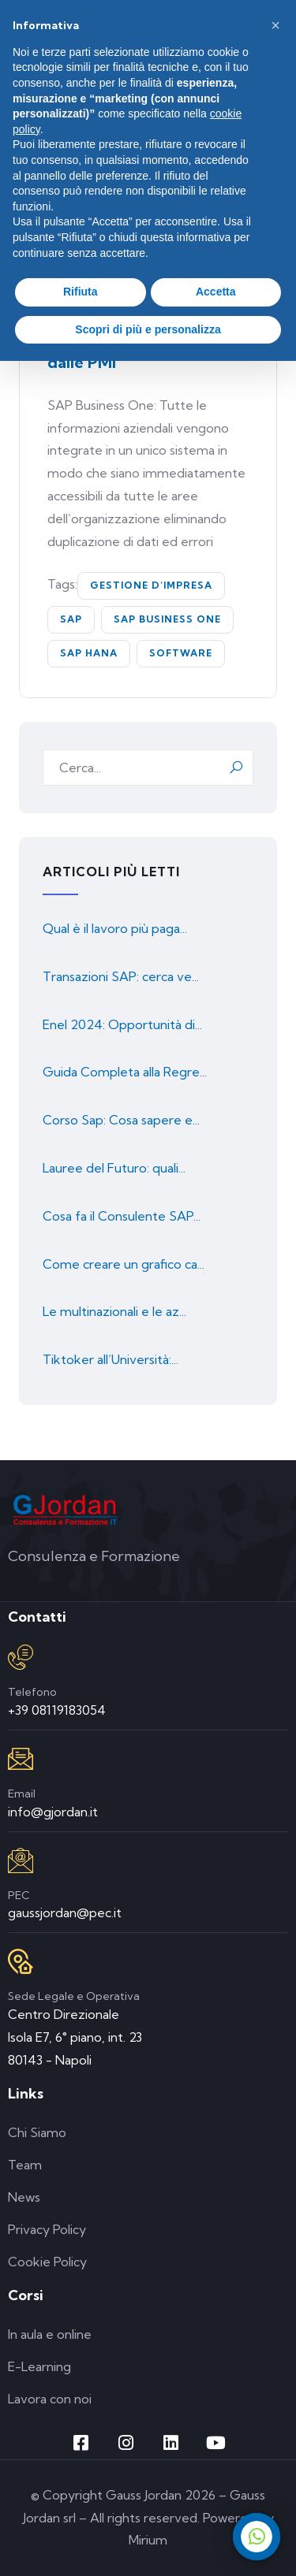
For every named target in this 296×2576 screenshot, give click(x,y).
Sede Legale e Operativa (74, 1996)
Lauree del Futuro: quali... (114, 1168)
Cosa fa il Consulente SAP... (121, 1216)
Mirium (148, 2540)
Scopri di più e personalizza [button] (147, 329)
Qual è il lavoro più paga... (115, 928)
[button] (275, 25)
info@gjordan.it (53, 1812)
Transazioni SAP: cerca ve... (121, 976)
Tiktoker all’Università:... (110, 1359)
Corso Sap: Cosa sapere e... (121, 1120)
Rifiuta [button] (80, 291)
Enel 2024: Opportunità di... (122, 1024)
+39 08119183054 (57, 1710)
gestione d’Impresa (151, 585)
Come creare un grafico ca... (123, 1264)
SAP (71, 619)
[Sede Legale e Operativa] (20, 1961)
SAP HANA (89, 653)
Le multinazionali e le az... (114, 1311)
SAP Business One (167, 619)
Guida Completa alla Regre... (125, 1072)
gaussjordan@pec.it (65, 1912)
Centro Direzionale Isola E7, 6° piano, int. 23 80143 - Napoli (75, 2037)
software (180, 653)
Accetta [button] (216, 291)
